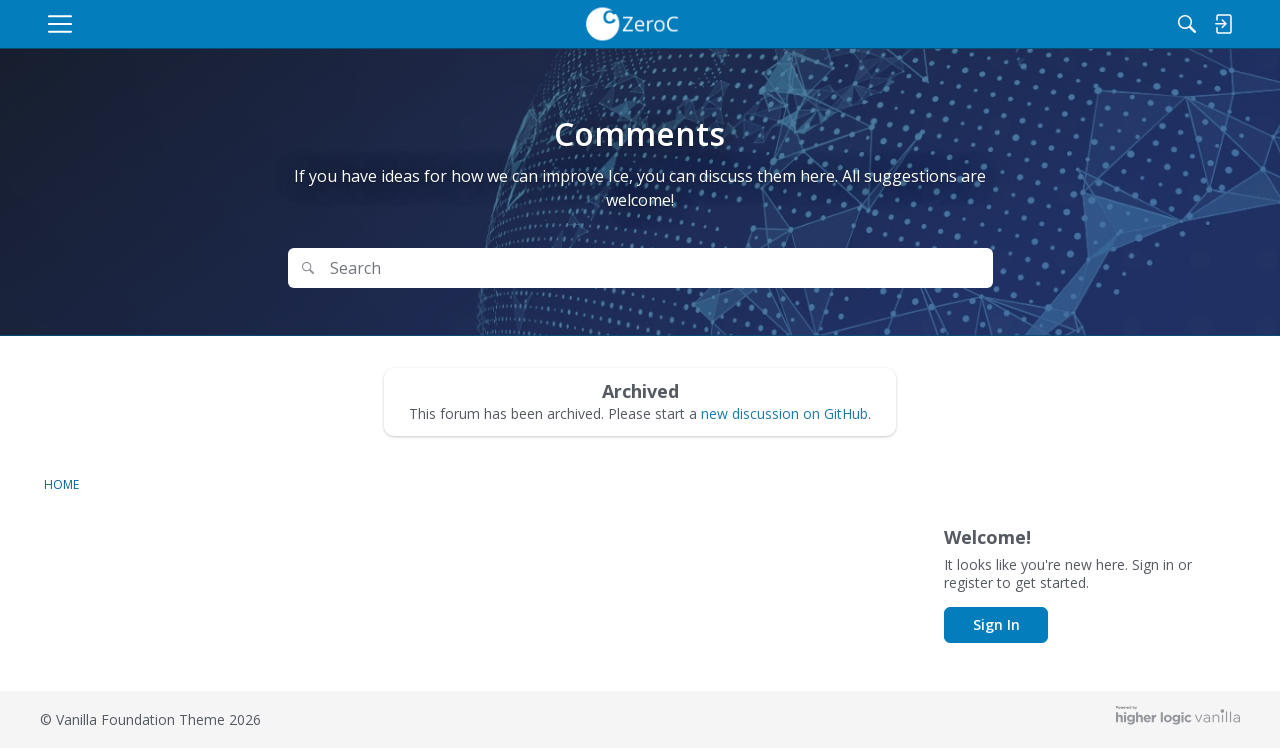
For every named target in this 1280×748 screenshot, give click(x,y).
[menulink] (214, 24)
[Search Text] (586, 268)
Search (938, 268)
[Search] (1126, 24)
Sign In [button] (996, 624)
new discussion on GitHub (784, 413)
